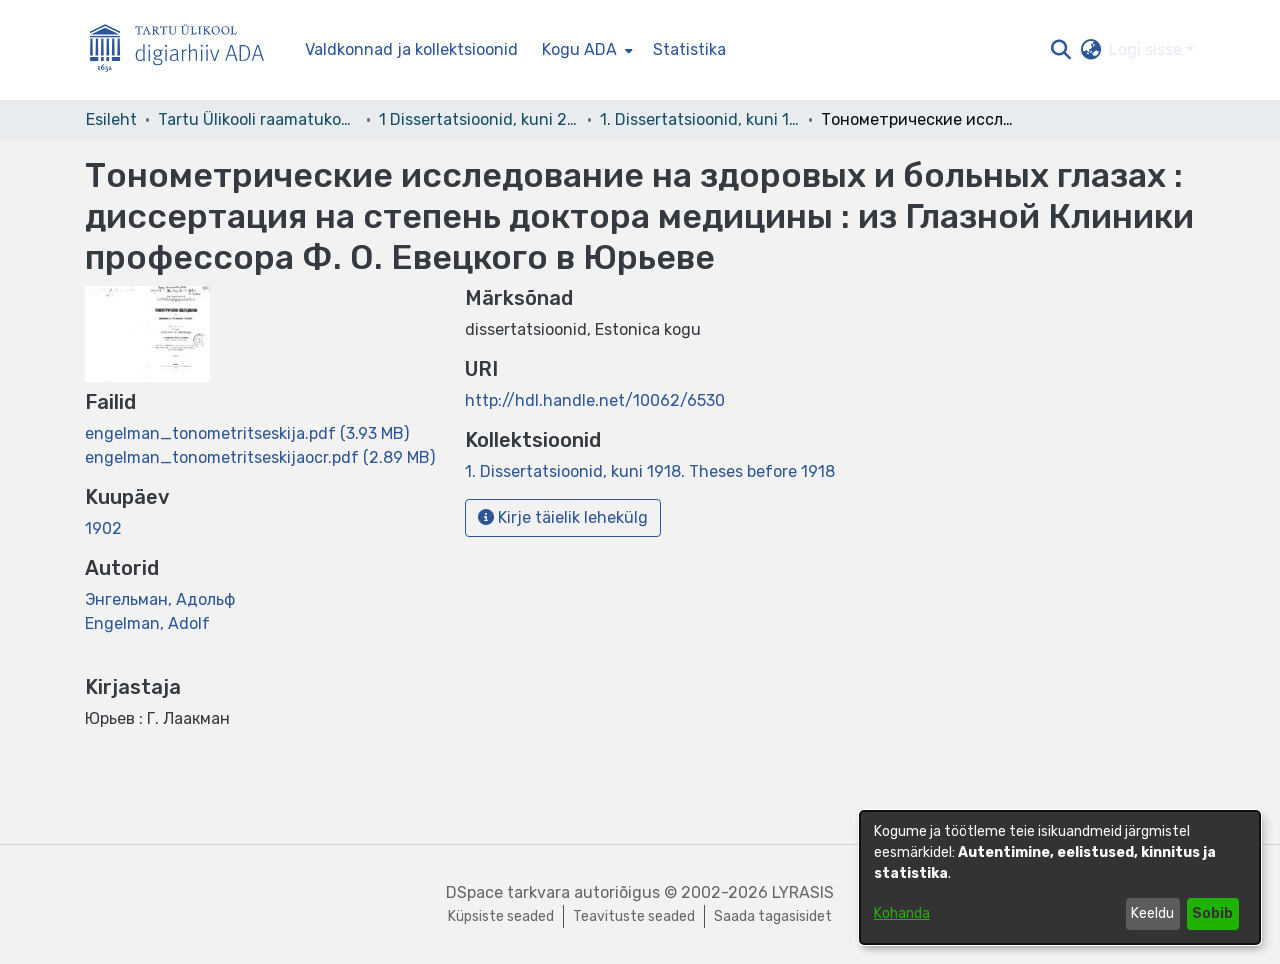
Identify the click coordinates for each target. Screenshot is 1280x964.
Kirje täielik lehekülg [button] (563, 517)
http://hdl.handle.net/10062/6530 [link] (595, 400)
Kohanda (902, 913)
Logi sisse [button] (1147, 49)
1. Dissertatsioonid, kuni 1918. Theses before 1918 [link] (700, 119)
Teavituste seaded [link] (634, 916)
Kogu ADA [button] (579, 49)
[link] (247, 433)
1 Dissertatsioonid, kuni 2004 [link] (479, 119)
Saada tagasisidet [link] (773, 916)
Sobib (1212, 913)
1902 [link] (103, 528)
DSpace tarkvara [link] (508, 892)
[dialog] (1060, 877)
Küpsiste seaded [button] (501, 916)
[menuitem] (585, 50)
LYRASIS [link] (803, 892)
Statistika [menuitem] (689, 49)
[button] (1060, 50)
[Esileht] (185, 50)
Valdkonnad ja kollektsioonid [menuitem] (411, 49)
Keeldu (1152, 913)
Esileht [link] (111, 119)
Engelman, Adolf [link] (147, 623)
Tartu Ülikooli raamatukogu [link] (258, 119)
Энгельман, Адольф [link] (160, 599)
